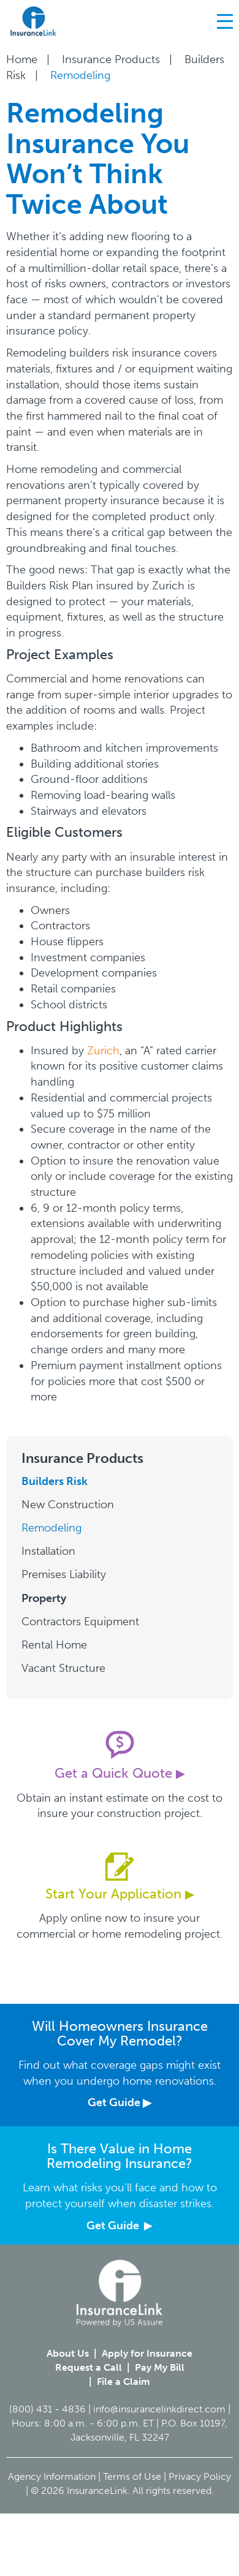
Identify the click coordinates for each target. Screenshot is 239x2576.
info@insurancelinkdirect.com (159, 2409)
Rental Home (54, 1645)
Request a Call (88, 2367)
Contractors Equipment (80, 1621)
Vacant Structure (63, 1668)
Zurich (103, 1050)
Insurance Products (111, 59)
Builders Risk (54, 1481)
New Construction (67, 1504)
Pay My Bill (159, 2367)
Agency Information (52, 2476)
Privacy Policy (200, 2476)
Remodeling (51, 1528)
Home (21, 59)
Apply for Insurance (147, 2353)
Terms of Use (132, 2476)
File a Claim (123, 2381)
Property (43, 1598)
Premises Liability (63, 1574)
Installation (48, 1551)
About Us (68, 2353)
